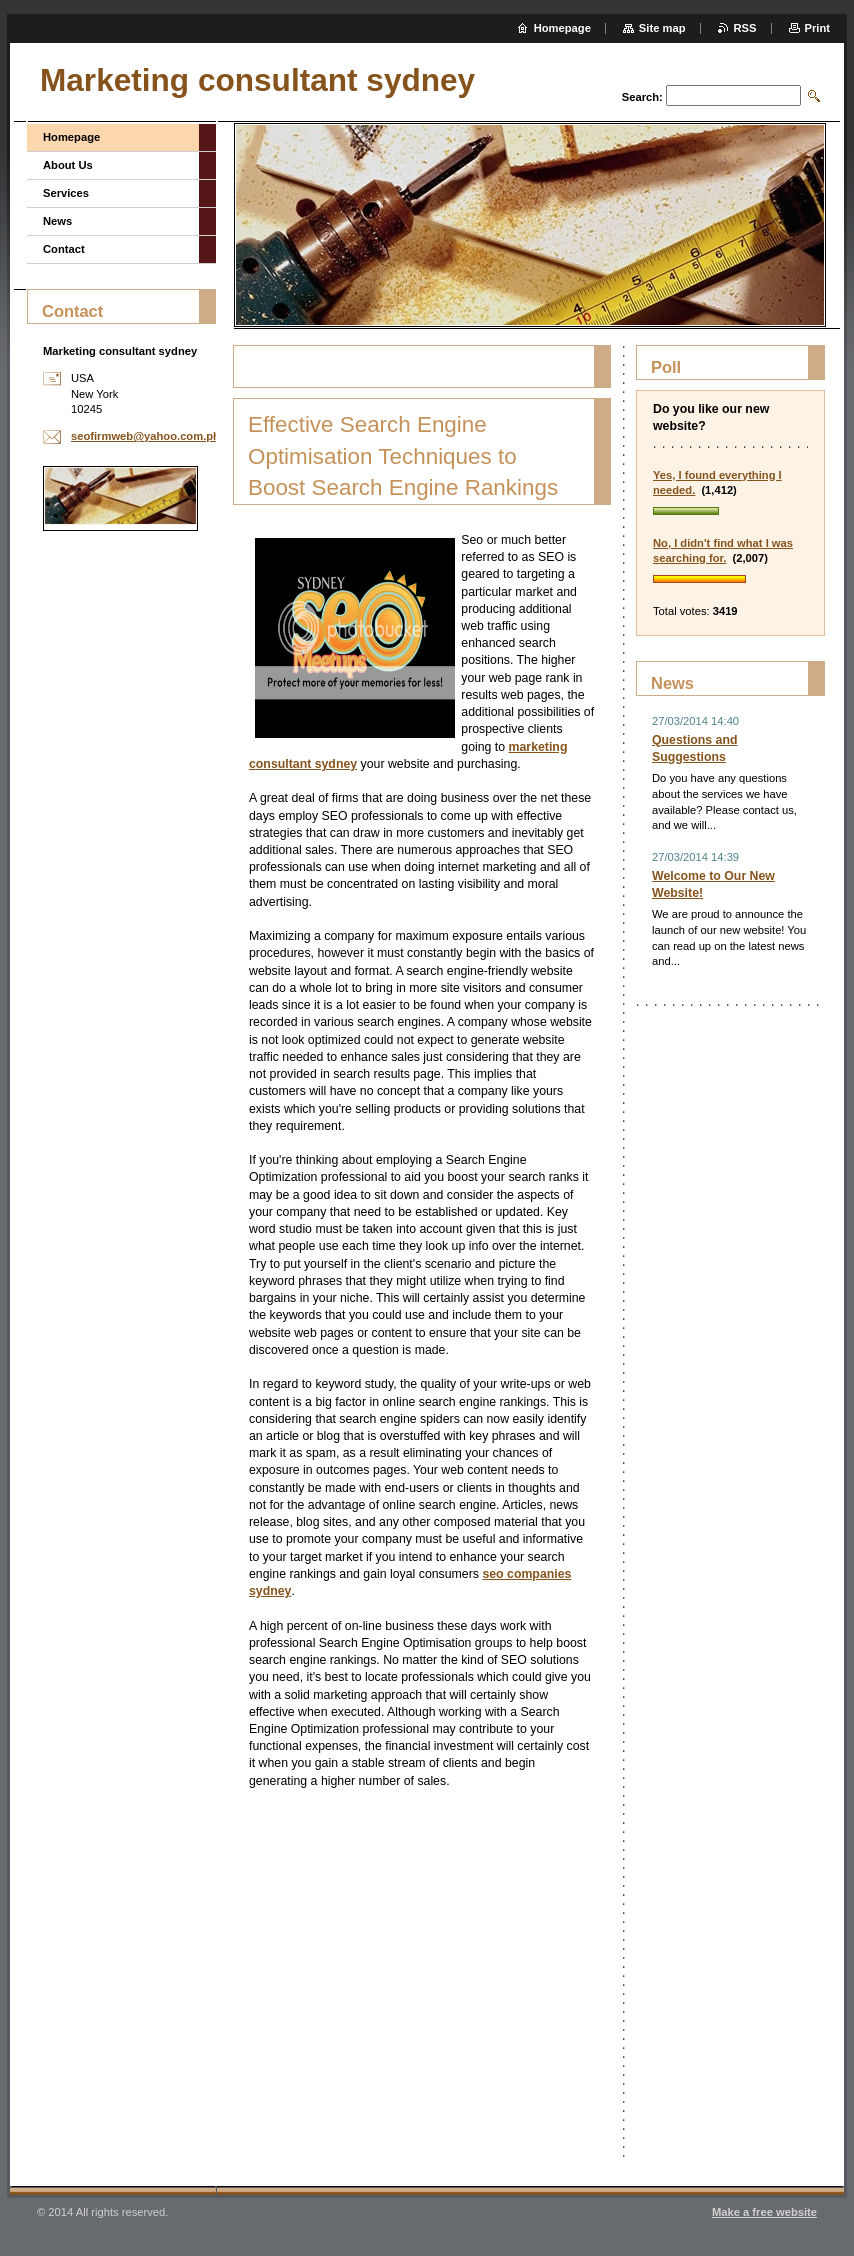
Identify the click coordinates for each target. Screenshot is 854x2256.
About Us (68, 165)
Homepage (71, 137)
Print (817, 28)
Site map (662, 28)
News (57, 221)
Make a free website (764, 2212)
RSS (745, 28)
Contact (64, 249)
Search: (642, 97)
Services (66, 193)
